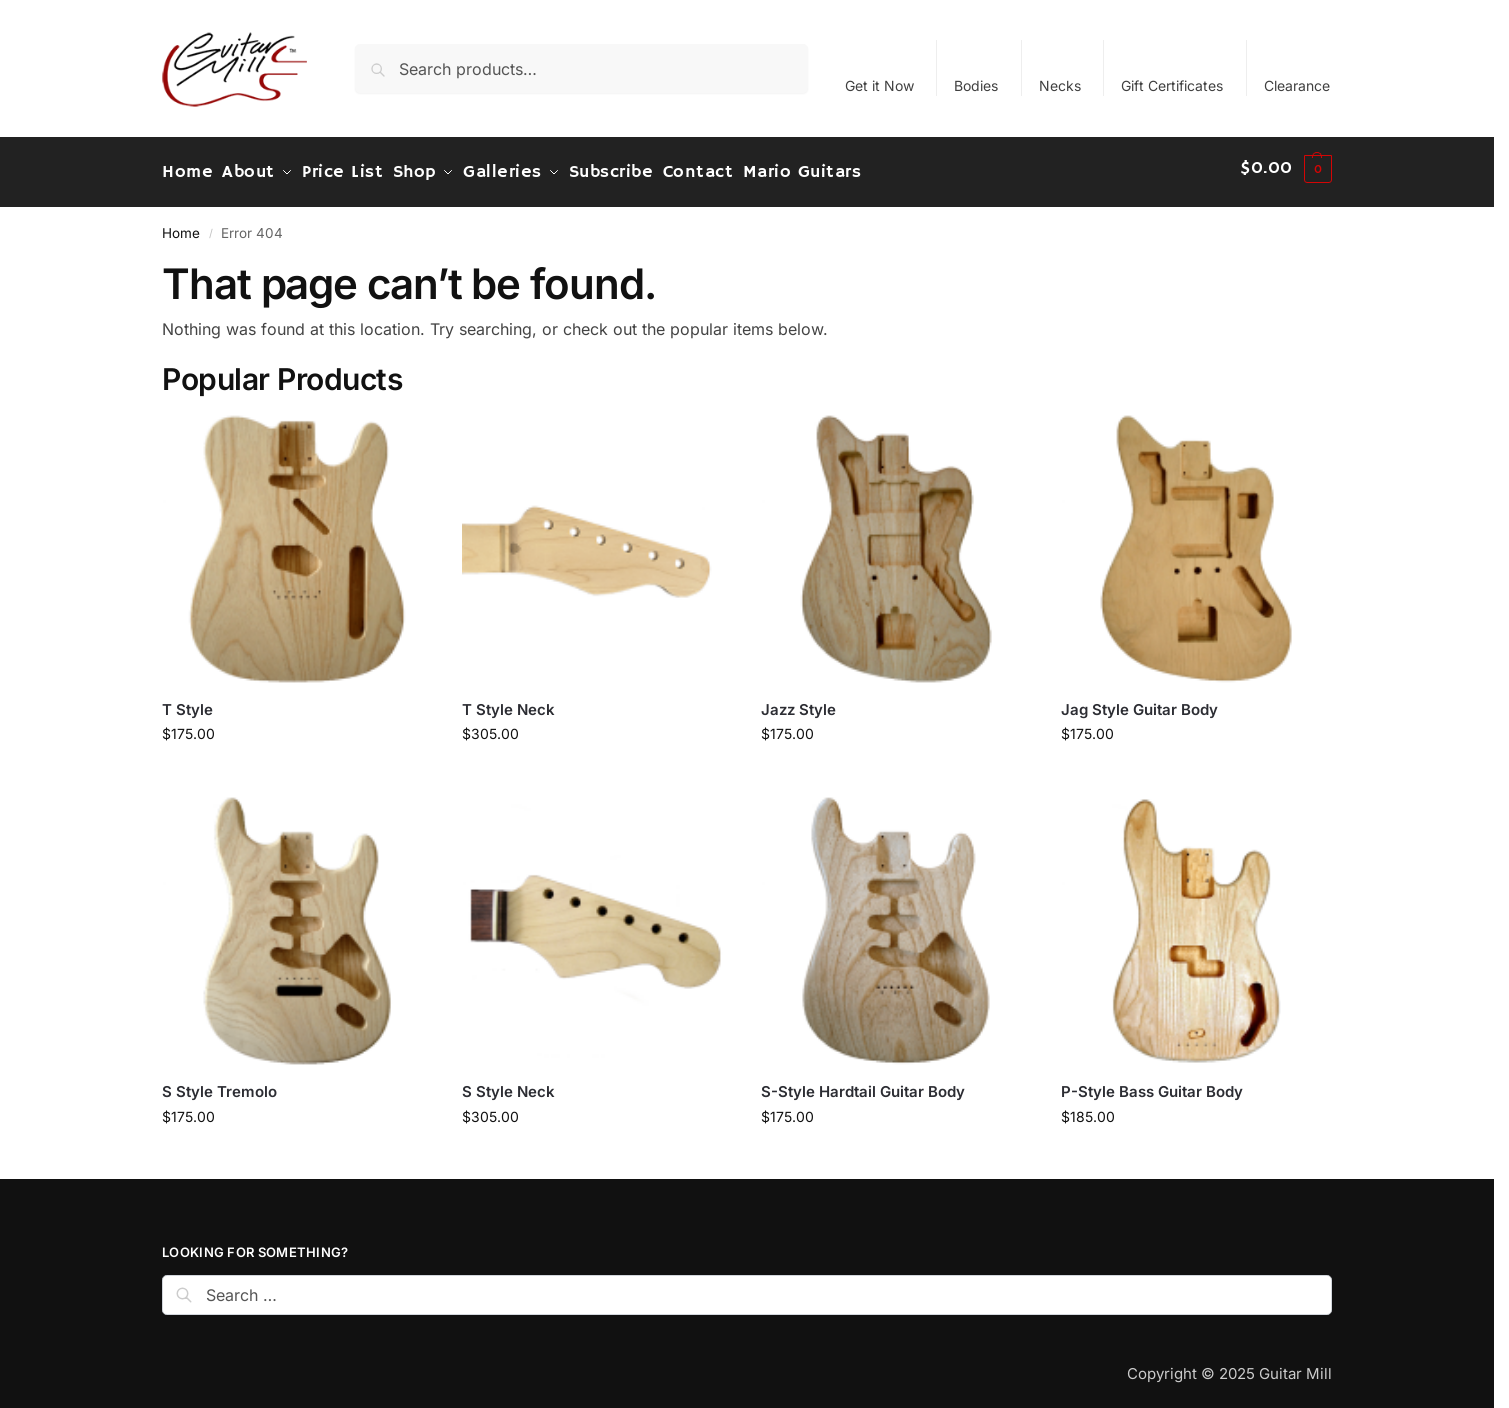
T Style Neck (508, 700)
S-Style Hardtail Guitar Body (863, 1082)
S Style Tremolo (219, 1082)
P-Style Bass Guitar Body (1152, 1082)
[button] (1286, 168)
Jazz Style (798, 700)
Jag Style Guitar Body (1139, 700)
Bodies (976, 85)
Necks (1060, 85)
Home (181, 224)
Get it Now (879, 85)
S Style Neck (508, 1082)
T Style (187, 700)
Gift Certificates (1172, 85)
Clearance (1297, 85)
